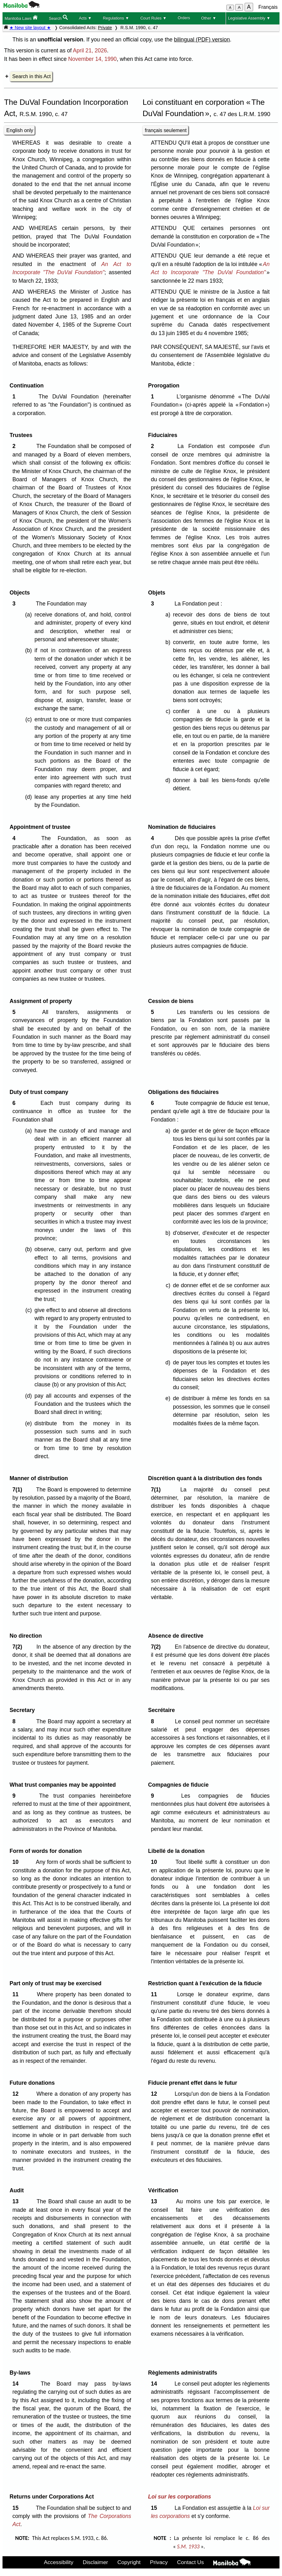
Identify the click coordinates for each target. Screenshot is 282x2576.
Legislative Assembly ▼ (249, 18)
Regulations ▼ (116, 18)
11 (16, 1994)
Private (105, 27)
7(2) (18, 1647)
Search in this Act (31, 76)
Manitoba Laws (21, 18)
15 (16, 2508)
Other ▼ (208, 18)
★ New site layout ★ (30, 27)
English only (19, 130)
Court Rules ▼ (153, 18)
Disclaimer (95, 2562)
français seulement (166, 130)
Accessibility (58, 2562)
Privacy (159, 2562)
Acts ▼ (85, 18)
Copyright (129, 2562)
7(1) (18, 1489)
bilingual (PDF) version (202, 39)
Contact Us (190, 2562)
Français (268, 7)
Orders (184, 17)
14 (16, 2384)
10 (16, 1862)
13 (16, 2201)
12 (16, 2094)
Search (58, 18)
